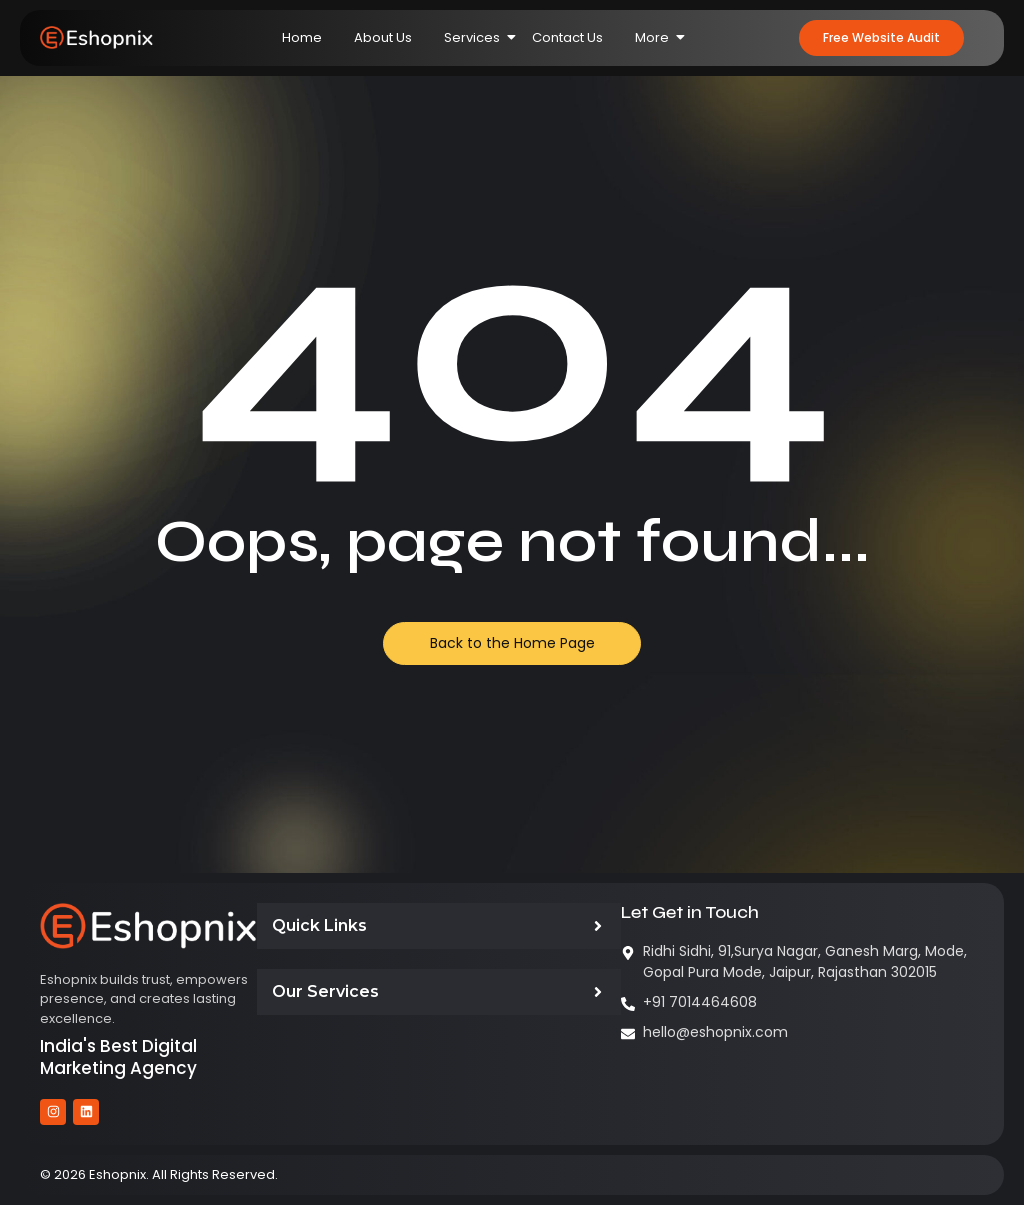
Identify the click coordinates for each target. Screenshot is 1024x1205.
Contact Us (567, 37)
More (660, 37)
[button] (881, 38)
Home (302, 37)
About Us (383, 37)
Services (480, 37)
